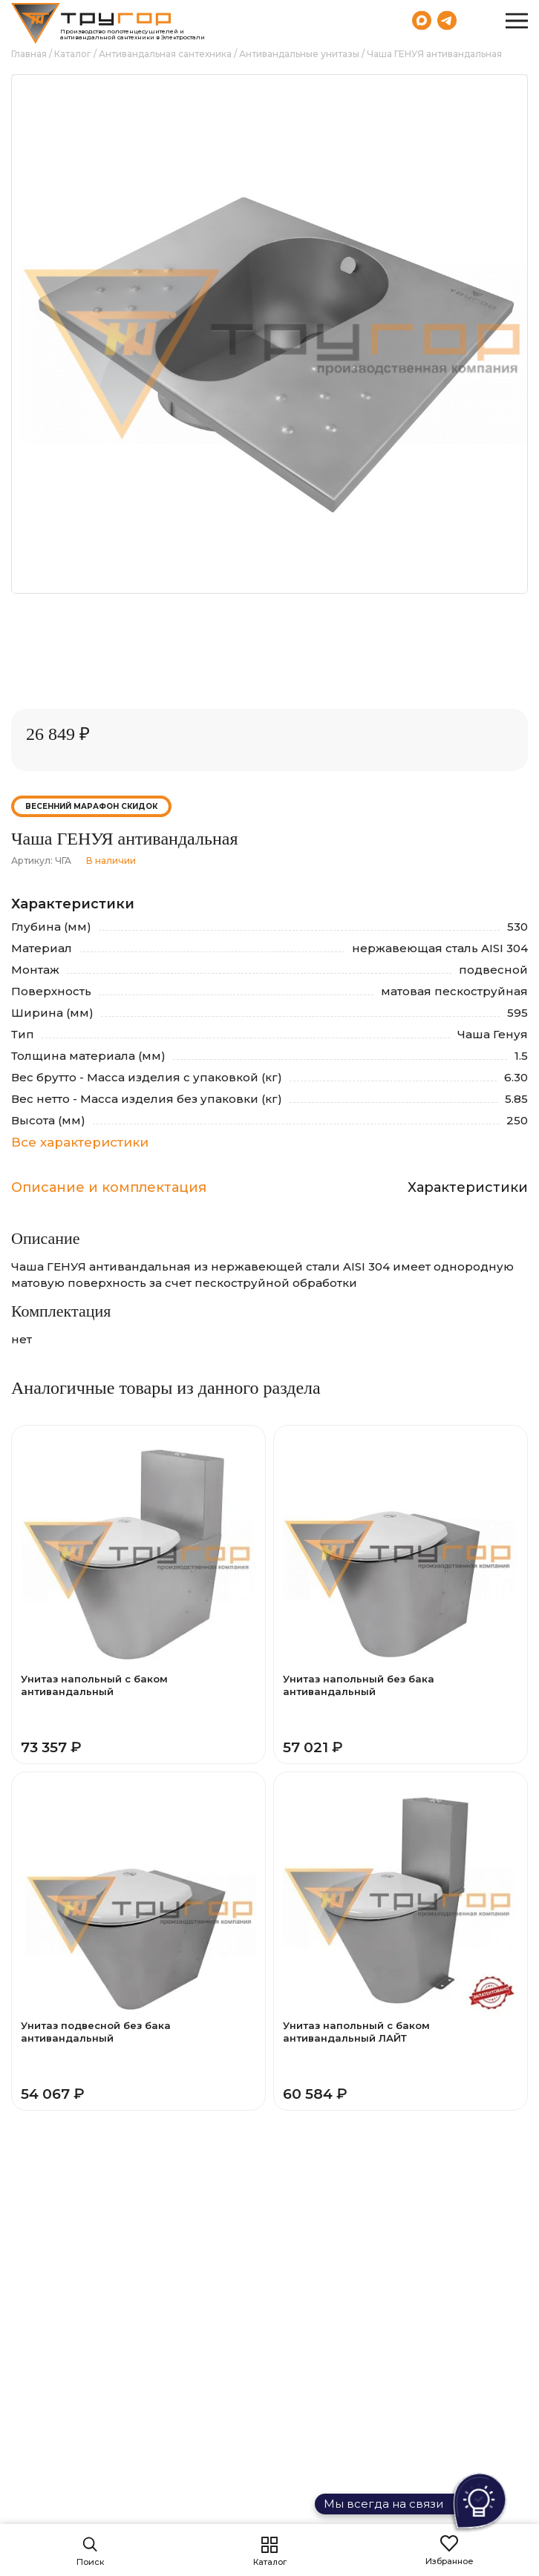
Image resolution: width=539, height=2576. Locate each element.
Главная (29, 53)
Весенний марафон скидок (91, 806)
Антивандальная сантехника (165, 53)
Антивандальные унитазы (299, 53)
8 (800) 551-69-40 (479, 20)
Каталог (72, 53)
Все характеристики (79, 1142)
